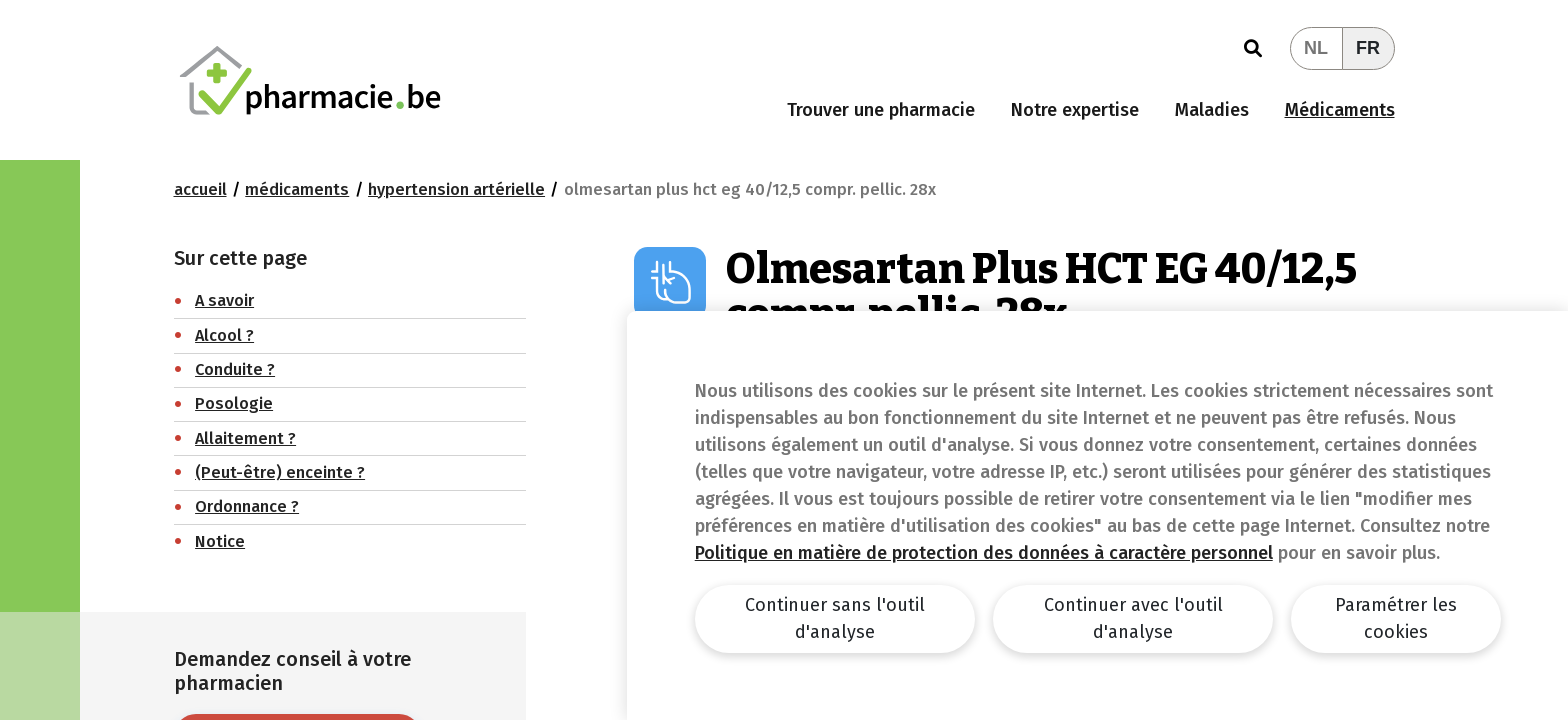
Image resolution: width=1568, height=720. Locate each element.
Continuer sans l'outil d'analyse (835, 618)
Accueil (200, 189)
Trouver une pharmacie (881, 110)
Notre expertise (1075, 110)
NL (1316, 48)
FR (1368, 48)
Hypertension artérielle (456, 189)
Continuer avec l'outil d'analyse (1133, 618)
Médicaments (1340, 110)
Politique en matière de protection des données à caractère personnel (984, 553)
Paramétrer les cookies (1396, 618)
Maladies (1212, 110)
